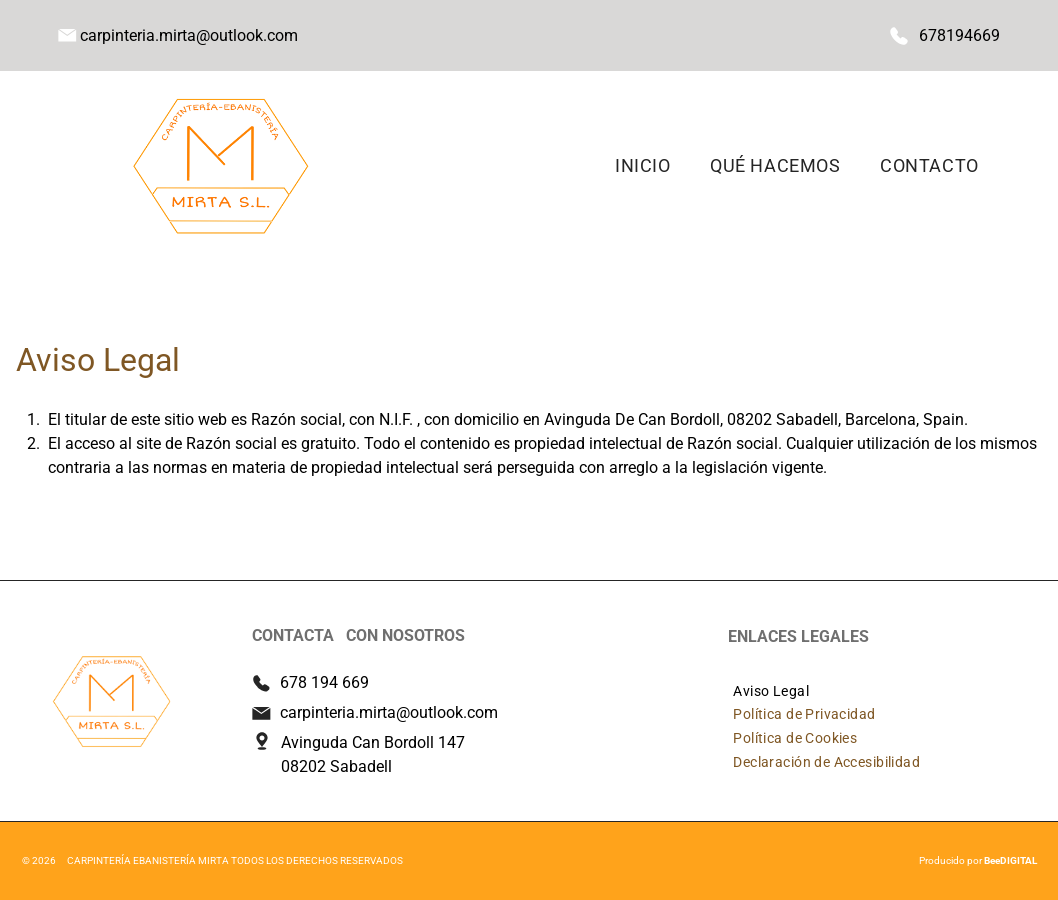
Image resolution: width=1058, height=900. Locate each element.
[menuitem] (642, 165)
